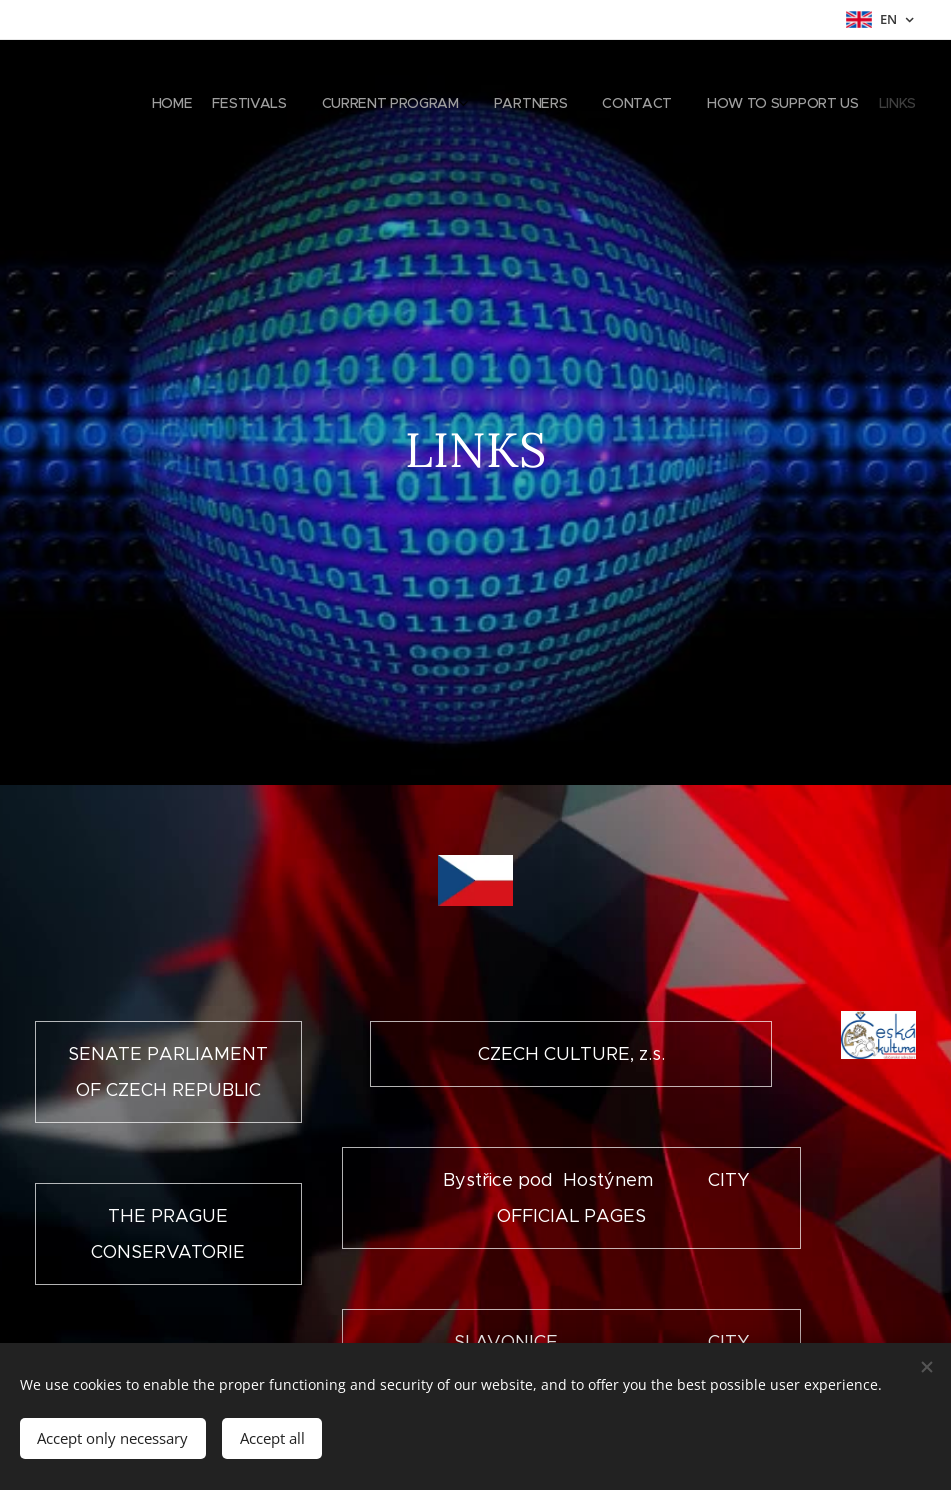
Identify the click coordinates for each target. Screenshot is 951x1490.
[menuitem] (738, 105)
